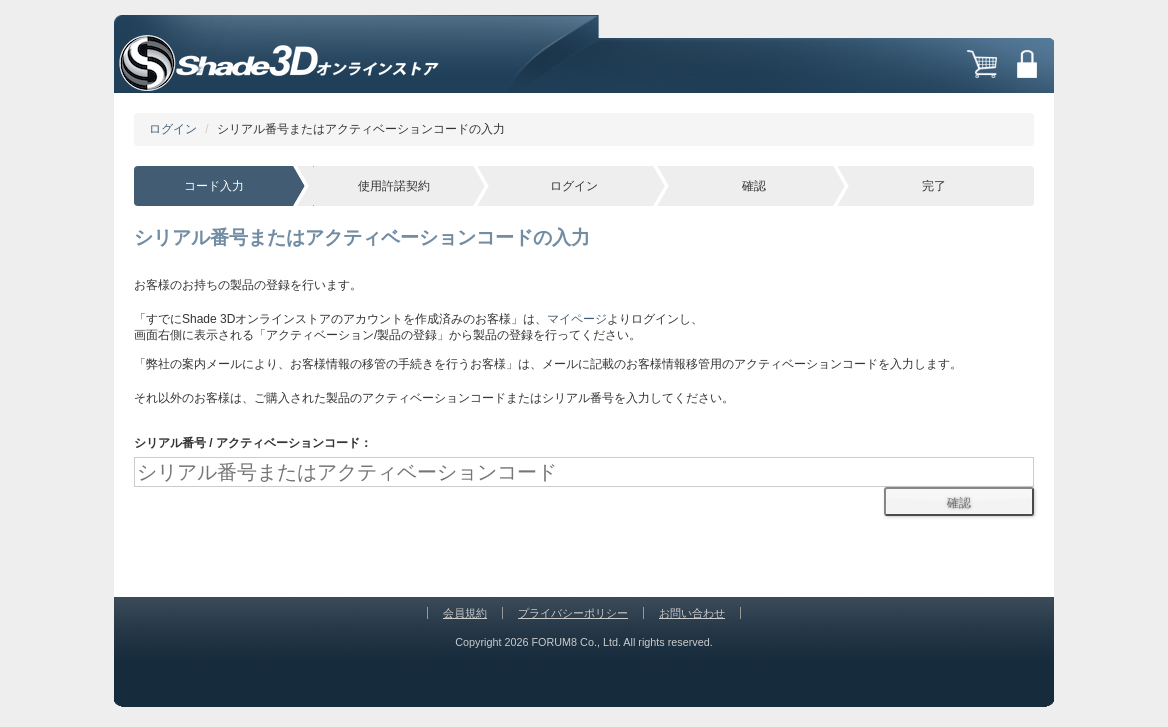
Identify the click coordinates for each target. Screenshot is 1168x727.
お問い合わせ (692, 613)
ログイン (173, 129)
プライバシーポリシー (573, 613)
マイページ (577, 319)
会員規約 (465, 613)
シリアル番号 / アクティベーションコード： (253, 443)
